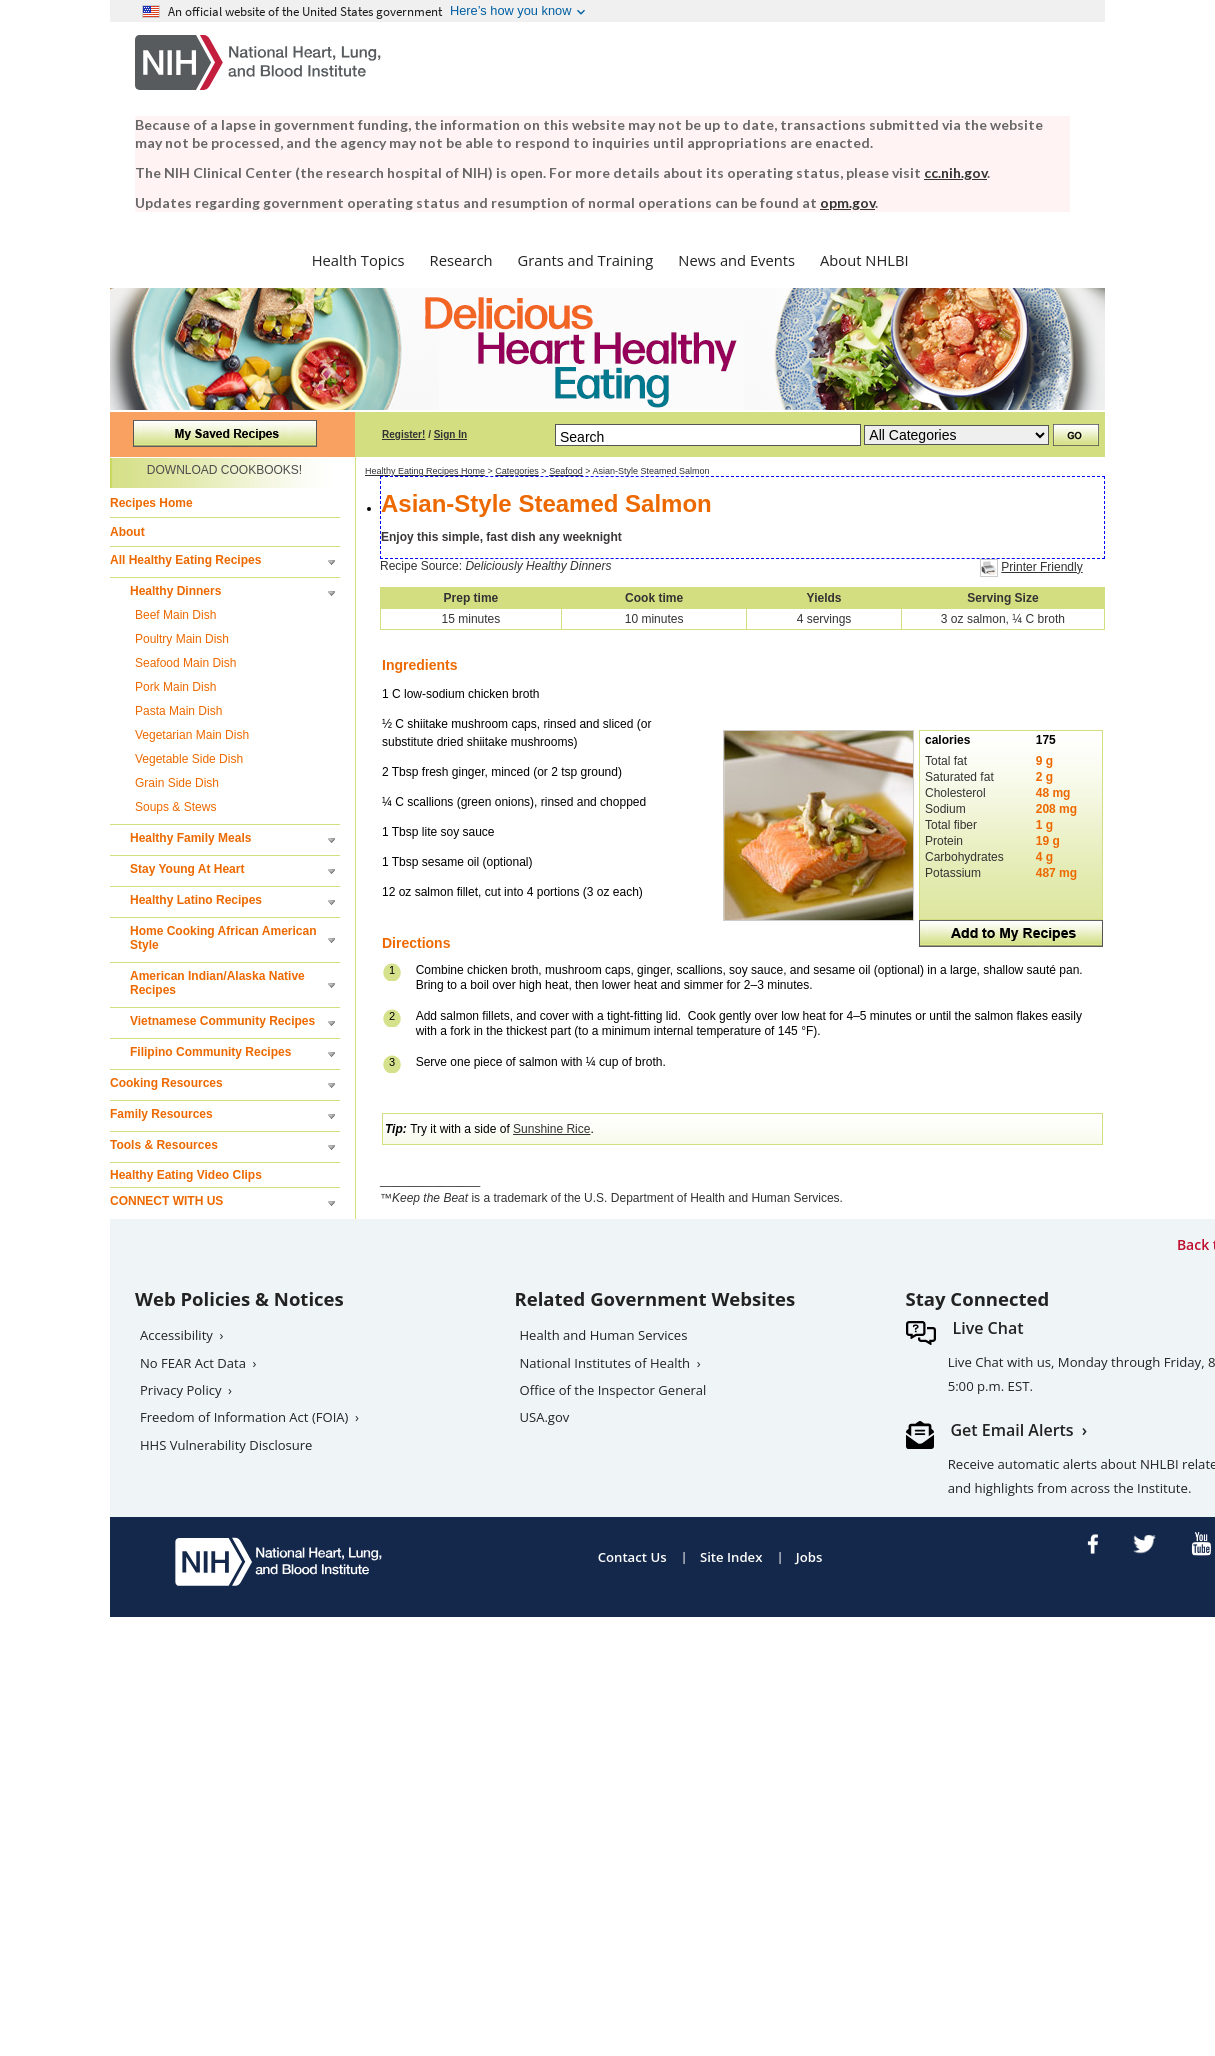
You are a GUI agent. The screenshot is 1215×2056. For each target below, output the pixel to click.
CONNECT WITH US (166, 1201)
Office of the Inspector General (613, 1390)
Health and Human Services (604, 1335)
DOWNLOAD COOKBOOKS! (224, 470)
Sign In (450, 434)
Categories (517, 471)
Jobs (809, 1557)
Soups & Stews (175, 807)
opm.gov (847, 202)
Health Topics (358, 260)
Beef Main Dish (175, 615)
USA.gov (545, 1417)
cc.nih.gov (955, 172)
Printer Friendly (1041, 567)
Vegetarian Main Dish (192, 735)
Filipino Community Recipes (210, 1052)
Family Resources (161, 1114)
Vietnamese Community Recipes (222, 1021)
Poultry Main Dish (182, 639)
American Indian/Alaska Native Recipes (217, 983)
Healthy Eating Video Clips (186, 1175)
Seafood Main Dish (185, 663)
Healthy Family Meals (190, 838)
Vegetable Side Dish (189, 759)
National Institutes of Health (605, 1363)
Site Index (731, 1557)
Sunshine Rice (551, 1129)
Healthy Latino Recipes (196, 900)
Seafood (566, 471)
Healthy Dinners (175, 591)
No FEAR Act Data (193, 1363)
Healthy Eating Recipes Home (425, 471)
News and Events (736, 260)
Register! (403, 434)
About (127, 532)
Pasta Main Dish (178, 711)
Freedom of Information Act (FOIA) (244, 1417)
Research (461, 260)
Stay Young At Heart (187, 869)
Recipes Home (151, 503)
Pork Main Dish (175, 687)
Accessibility (176, 1335)
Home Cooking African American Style (223, 938)
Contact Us (632, 1557)
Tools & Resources (164, 1145)
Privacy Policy (181, 1390)
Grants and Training (585, 260)
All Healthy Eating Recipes (185, 560)
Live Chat (988, 1328)
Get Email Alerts (1012, 1430)
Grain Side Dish (177, 783)
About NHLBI (864, 260)
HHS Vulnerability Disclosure (226, 1445)
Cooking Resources (166, 1083)
